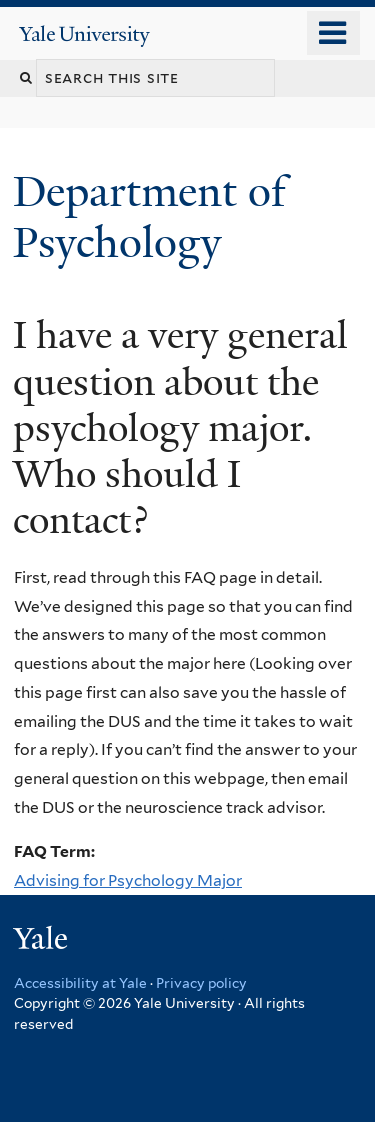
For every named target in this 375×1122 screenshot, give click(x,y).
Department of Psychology (149, 216)
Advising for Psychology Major (128, 880)
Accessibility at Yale (80, 983)
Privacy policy (201, 983)
